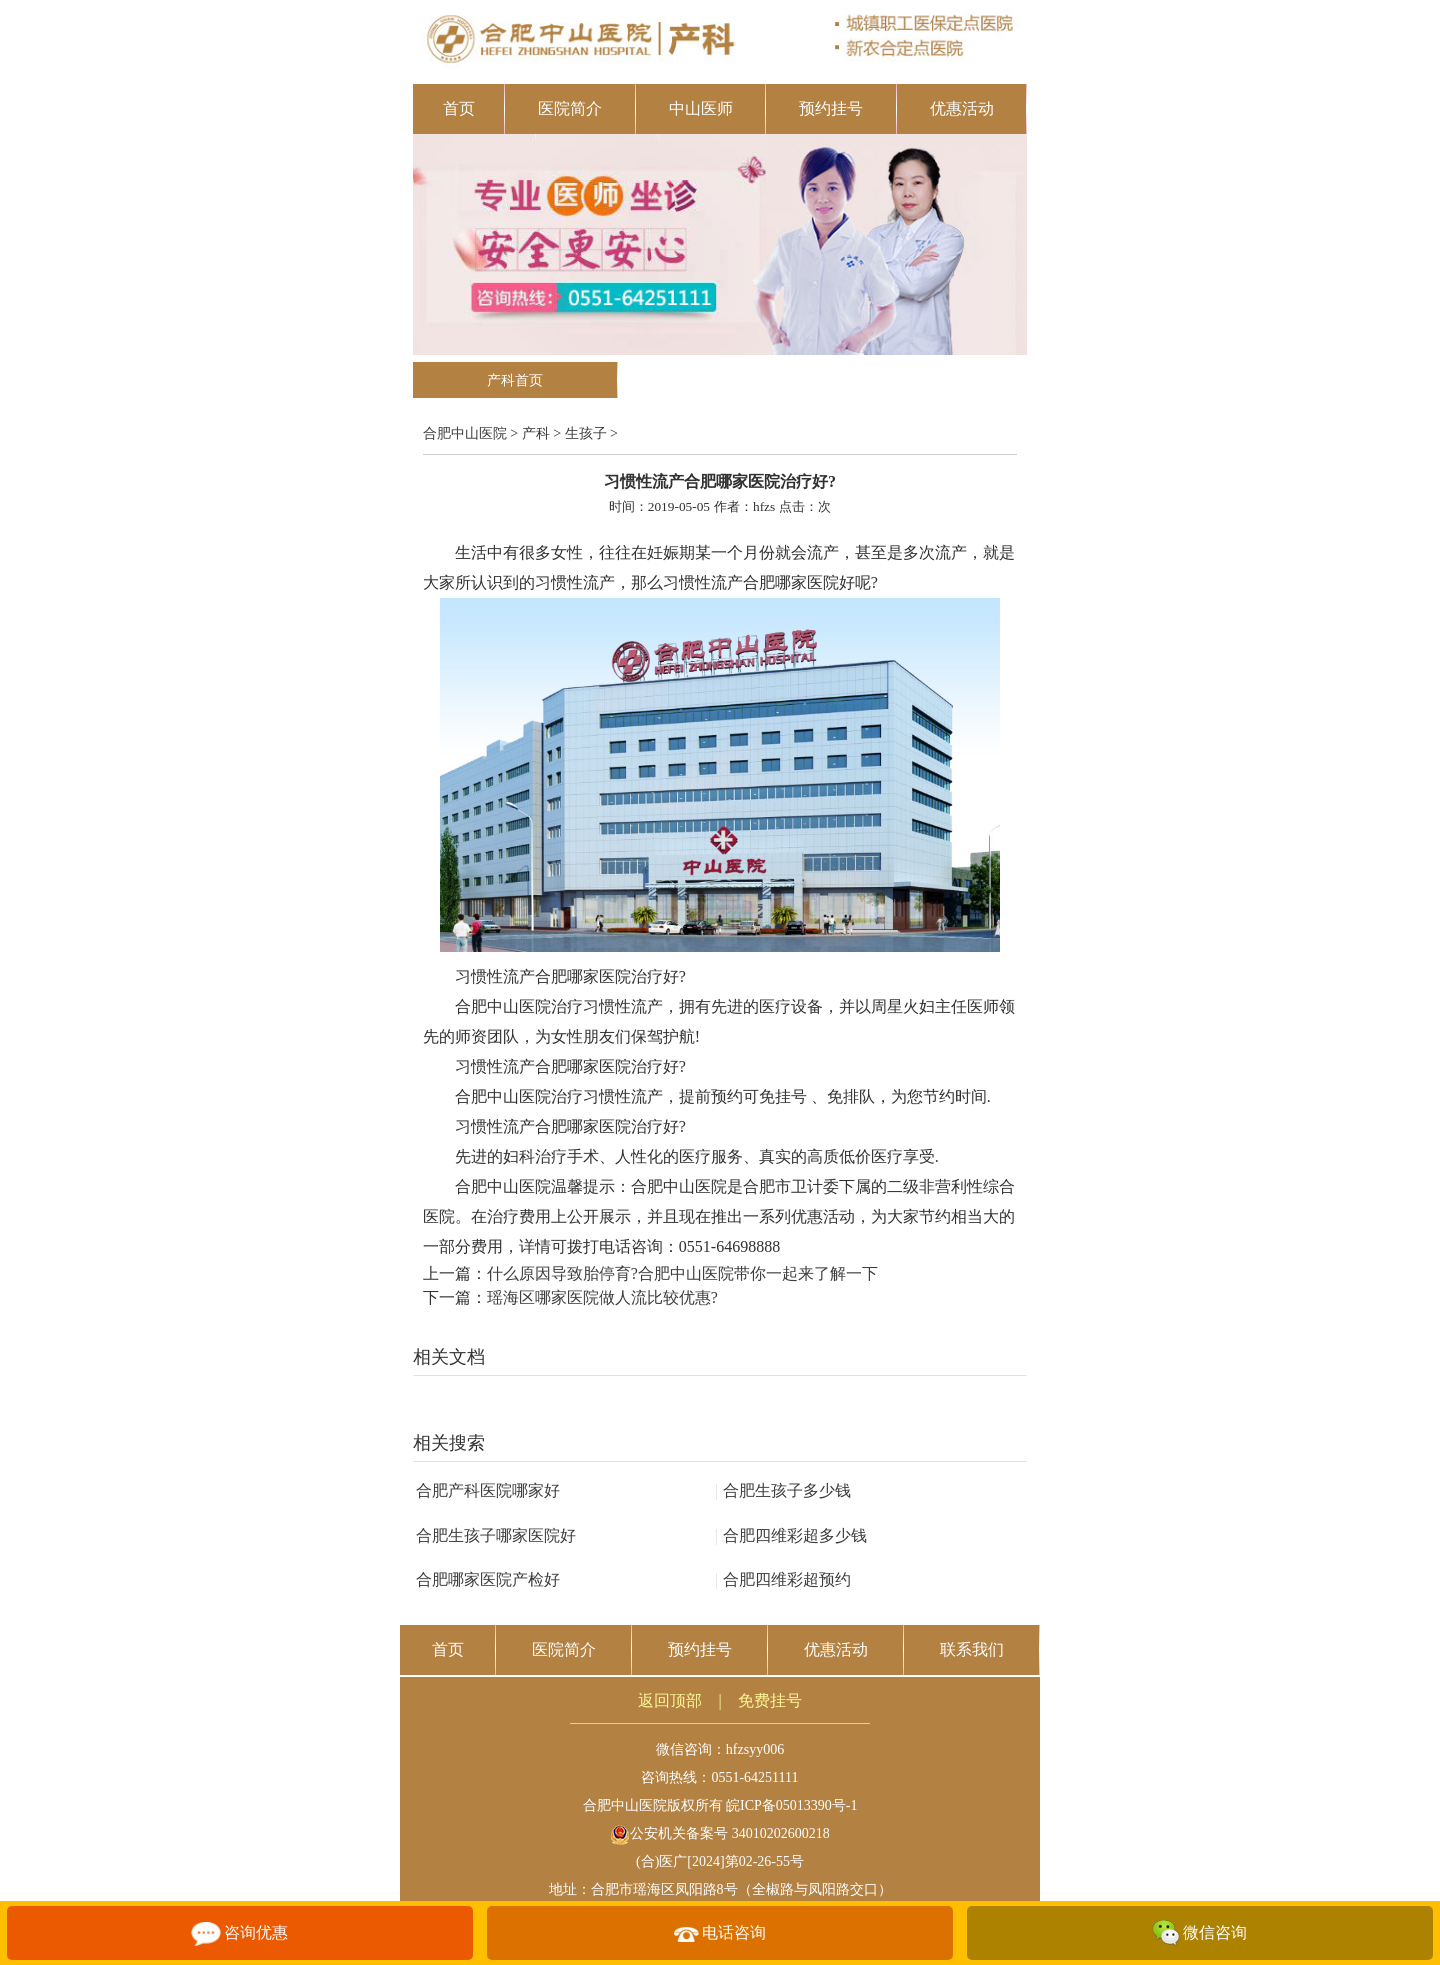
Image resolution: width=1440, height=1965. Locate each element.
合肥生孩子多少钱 (783, 1490)
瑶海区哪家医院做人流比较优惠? (602, 1297)
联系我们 (972, 1649)
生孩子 (586, 433)
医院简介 (570, 108)
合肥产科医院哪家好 (488, 1490)
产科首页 (515, 380)
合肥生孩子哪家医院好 (496, 1535)
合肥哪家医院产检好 (488, 1579)
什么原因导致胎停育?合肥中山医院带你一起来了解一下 (682, 1273)
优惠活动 (962, 108)
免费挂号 (770, 1700)
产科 (536, 433)
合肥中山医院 (465, 433)
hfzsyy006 (755, 1749)
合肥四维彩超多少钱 (791, 1535)
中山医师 (701, 108)
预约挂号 (831, 108)
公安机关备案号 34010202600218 (720, 1833)
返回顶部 (670, 1700)
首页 (459, 108)
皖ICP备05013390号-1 (791, 1805)
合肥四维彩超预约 (783, 1579)
